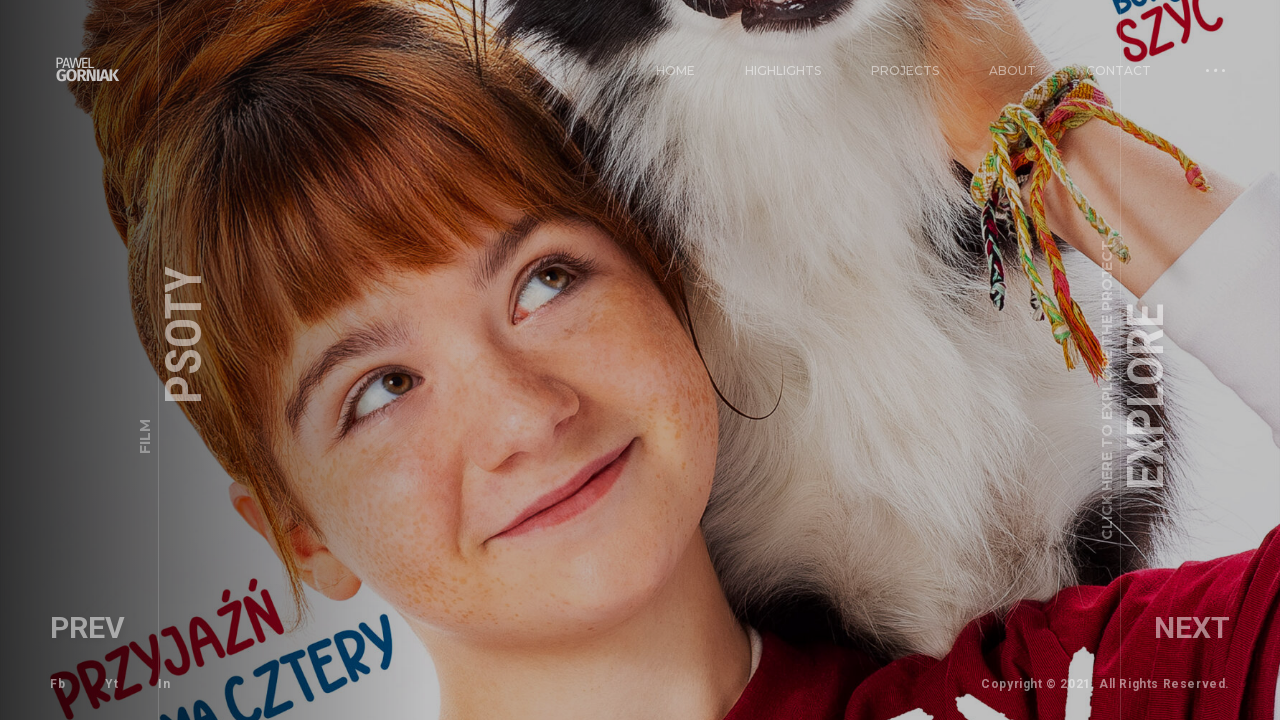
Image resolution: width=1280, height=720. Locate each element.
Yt (111, 684)
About (1012, 70)
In (164, 684)
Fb (57, 684)
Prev (87, 627)
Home (675, 70)
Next (1192, 627)
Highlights (783, 70)
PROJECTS (905, 70)
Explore (1136, 390)
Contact (1118, 70)
